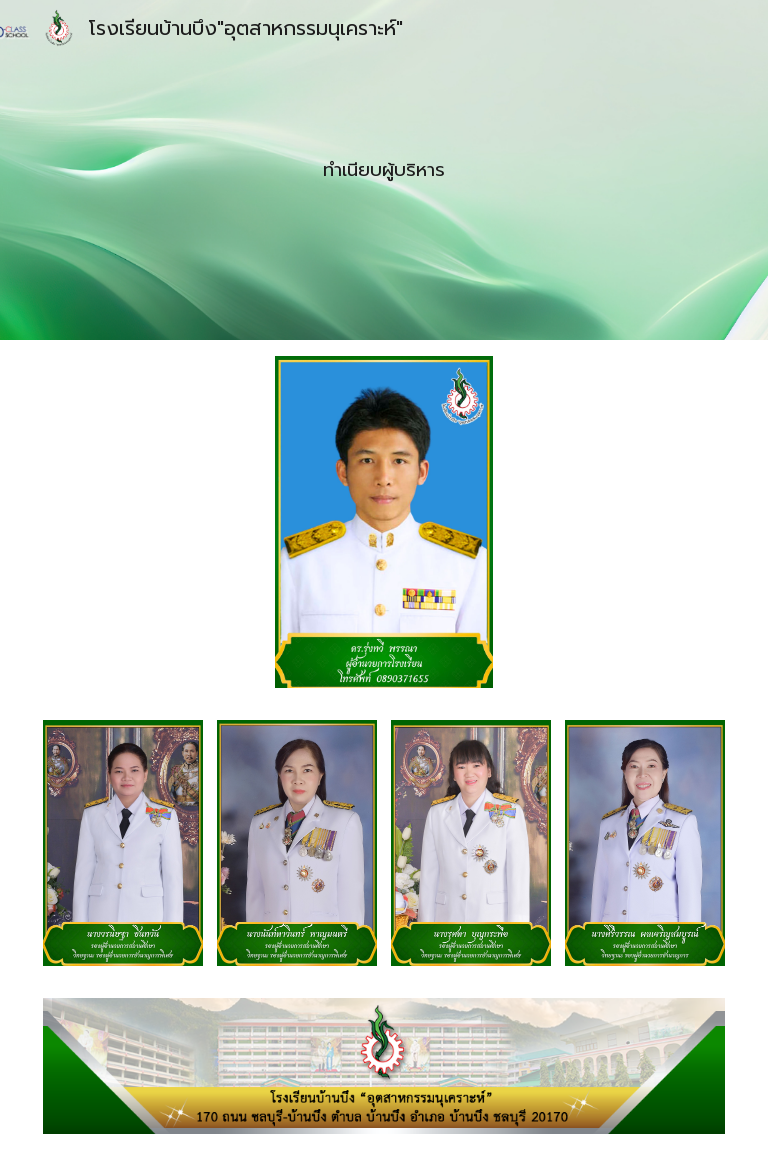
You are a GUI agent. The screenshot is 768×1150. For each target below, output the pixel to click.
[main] (384, 170)
